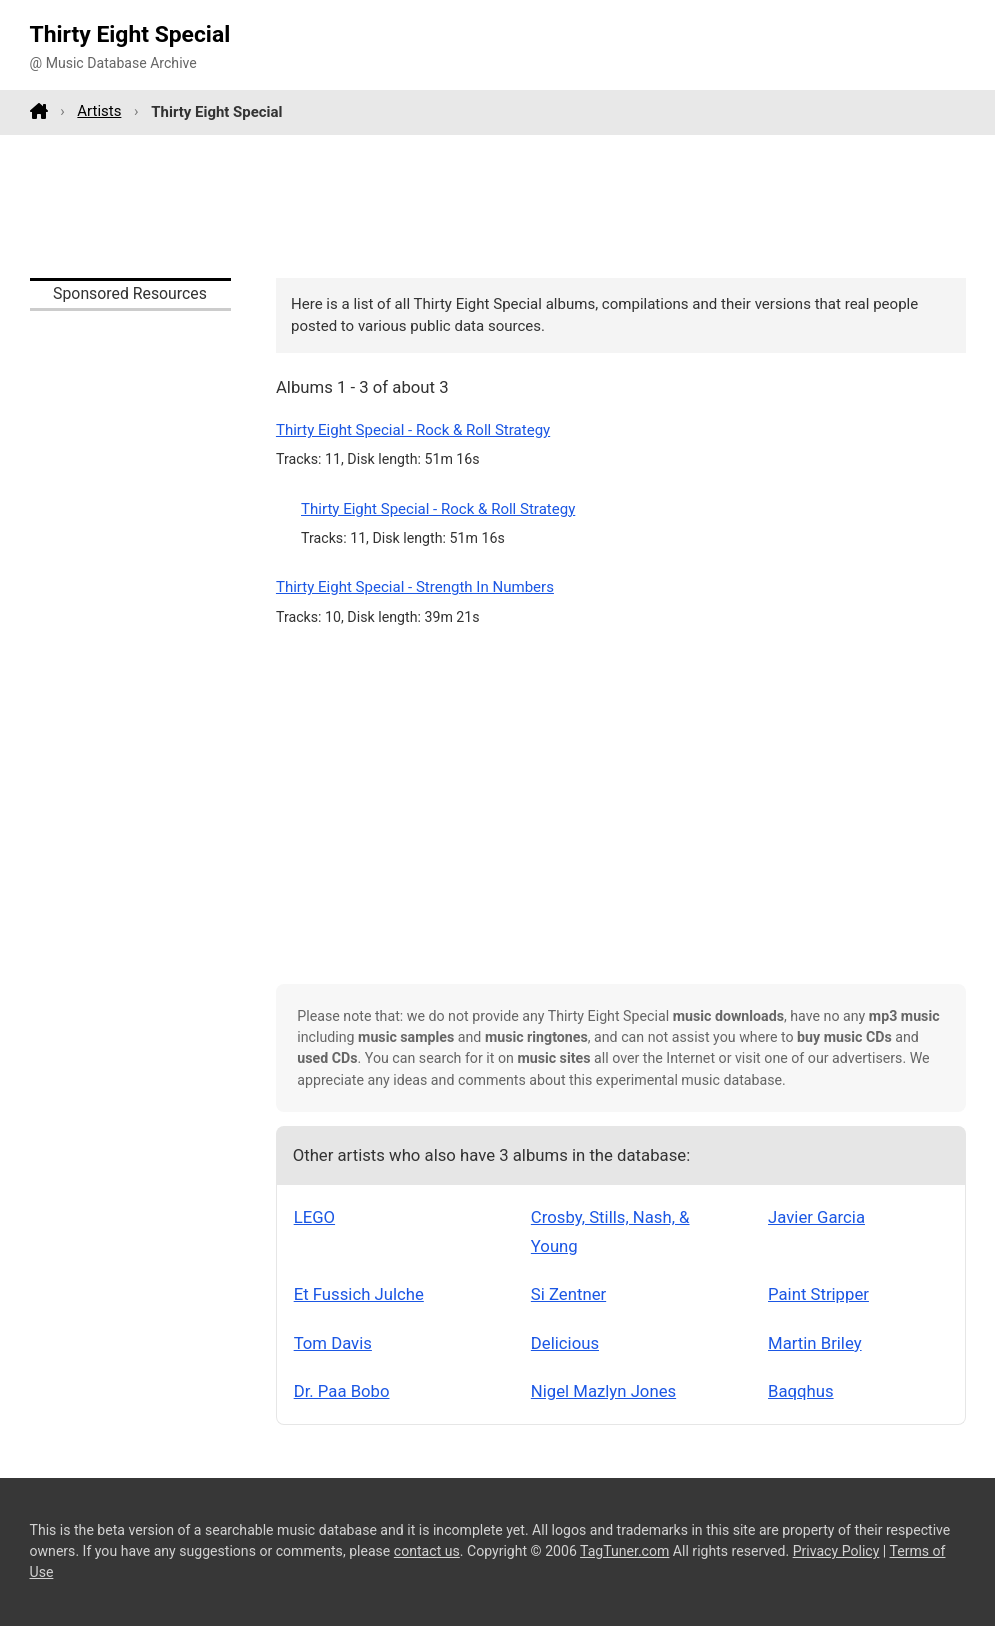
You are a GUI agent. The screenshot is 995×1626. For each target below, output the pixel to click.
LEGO (314, 1217)
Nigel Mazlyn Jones (603, 1391)
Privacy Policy (836, 1551)
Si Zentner (568, 1294)
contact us (427, 1551)
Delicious (565, 1343)
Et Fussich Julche (359, 1294)
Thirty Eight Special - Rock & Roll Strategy (413, 430)
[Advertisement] (498, 206)
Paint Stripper (818, 1294)
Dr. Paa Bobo (342, 1391)
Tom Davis (333, 1343)
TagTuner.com (624, 1551)
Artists (99, 111)
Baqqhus (801, 1391)
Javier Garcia (816, 1217)
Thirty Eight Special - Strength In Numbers (415, 587)
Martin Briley (815, 1343)
